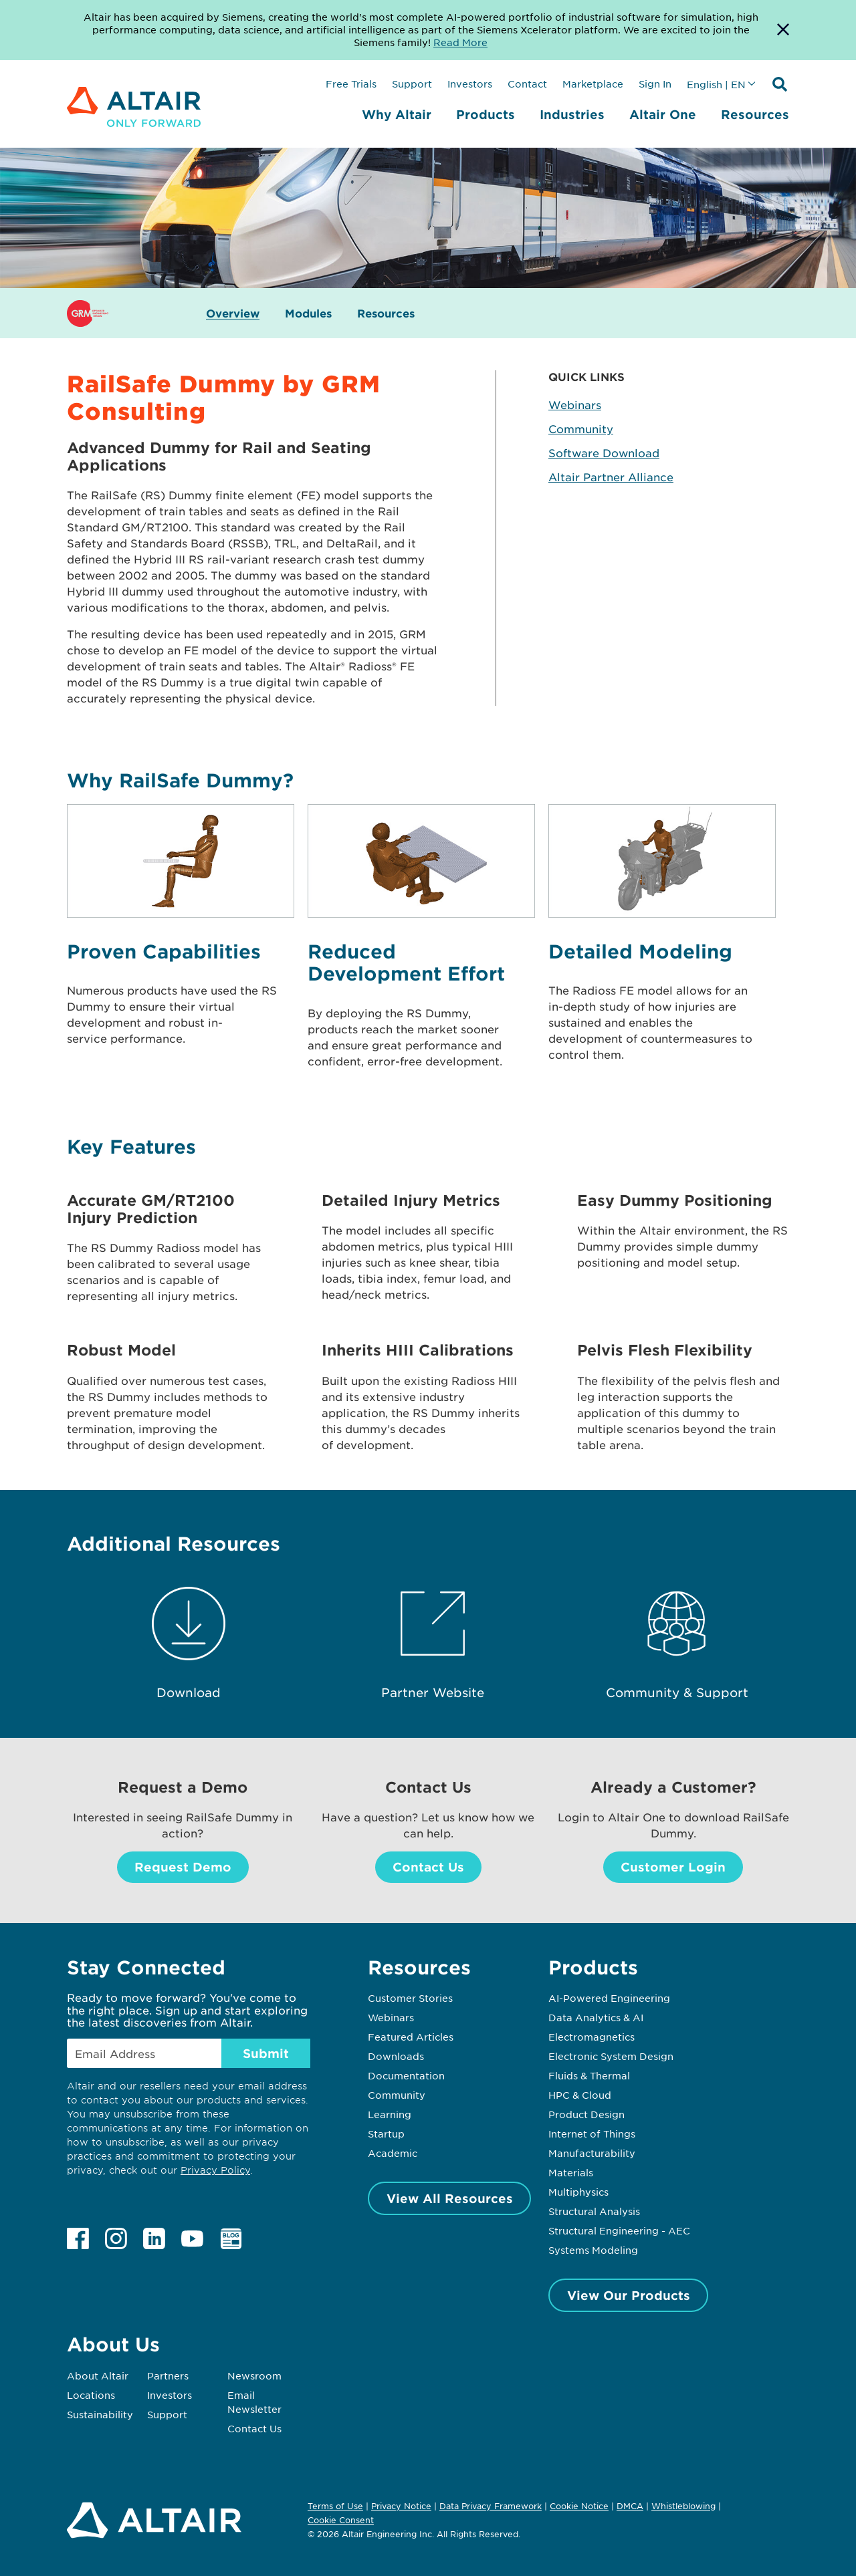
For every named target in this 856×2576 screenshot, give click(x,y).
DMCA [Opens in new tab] (630, 2505)
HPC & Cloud (579, 2095)
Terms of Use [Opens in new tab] (335, 2505)
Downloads (396, 2056)
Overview (232, 313)
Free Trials (351, 84)
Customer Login (673, 1866)
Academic (392, 2153)
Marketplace (592, 84)
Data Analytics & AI (595, 2017)
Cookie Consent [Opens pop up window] (341, 2520)
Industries (572, 114)
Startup (386, 2134)
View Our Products (628, 2295)
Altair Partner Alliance (610, 476)
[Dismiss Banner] (783, 30)
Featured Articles (410, 2037)
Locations (91, 2395)
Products (485, 114)
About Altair (97, 2375)
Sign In (655, 84)
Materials (570, 2172)
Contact (527, 84)
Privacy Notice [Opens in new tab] (401, 2505)
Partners (168, 2375)
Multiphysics (578, 2192)
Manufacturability (591, 2153)
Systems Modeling (593, 2250)
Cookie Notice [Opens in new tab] (579, 2505)
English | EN (716, 84)
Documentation (406, 2075)
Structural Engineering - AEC (619, 2230)
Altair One (662, 114)
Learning (389, 2114)
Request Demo (182, 1866)
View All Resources (450, 2198)
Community (580, 428)
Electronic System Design (610, 2056)
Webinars (574, 404)
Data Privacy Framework (490, 2505)
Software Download (603, 452)
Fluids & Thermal (589, 2075)
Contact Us (428, 1866)
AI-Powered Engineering (609, 1998)
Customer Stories (410, 1998)
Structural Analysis (594, 2211)
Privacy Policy (215, 2170)
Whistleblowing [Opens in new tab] (683, 2505)
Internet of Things (591, 2134)
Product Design (586, 2114)
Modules (308, 313)
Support (412, 84)
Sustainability (100, 2414)
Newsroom (254, 2375)
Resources (755, 114)
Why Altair (396, 114)
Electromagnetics (591, 2037)
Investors (469, 84)
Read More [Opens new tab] (460, 42)
